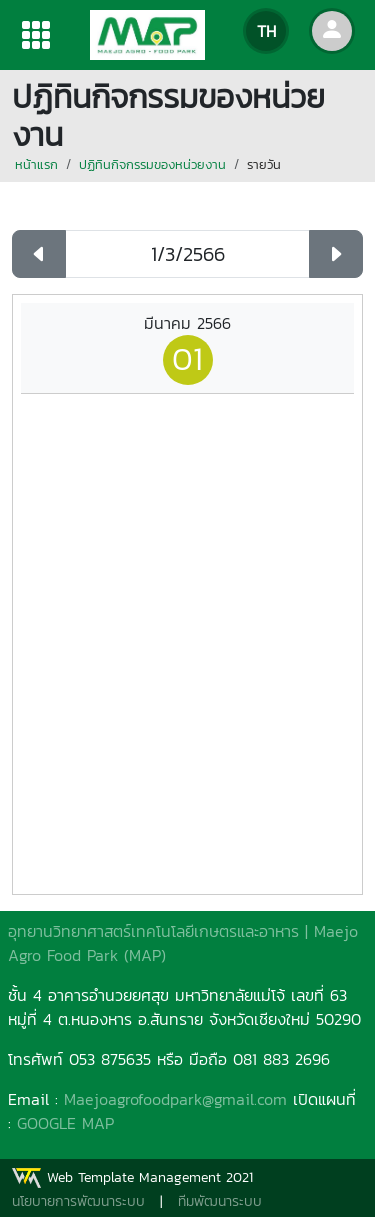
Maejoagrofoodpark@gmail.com (175, 1099)
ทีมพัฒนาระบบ (220, 1201)
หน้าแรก (36, 164)
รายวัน (264, 164)
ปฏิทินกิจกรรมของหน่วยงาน (152, 164)
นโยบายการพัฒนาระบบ (78, 1201)
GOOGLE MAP (65, 1123)
